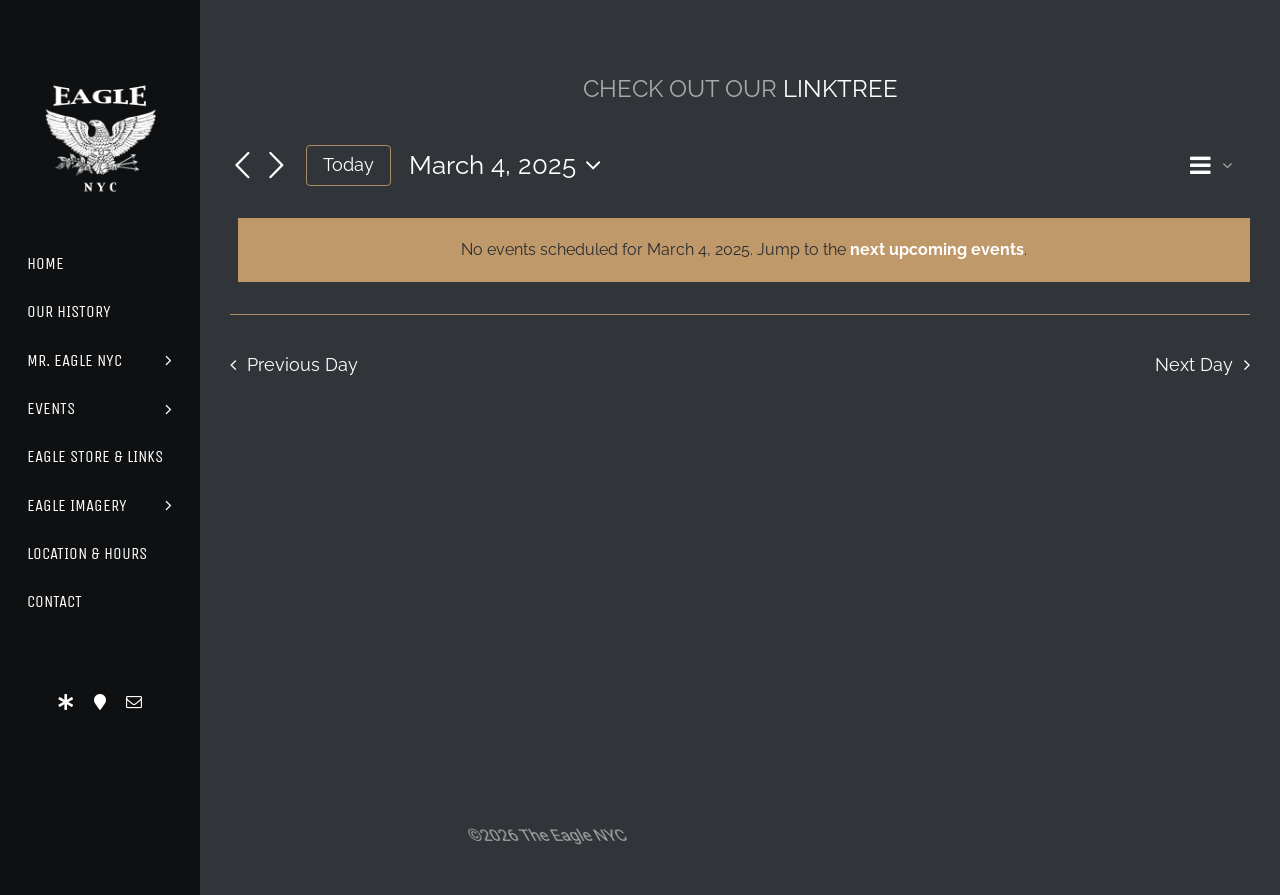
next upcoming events (937, 249)
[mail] (134, 702)
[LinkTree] (66, 702)
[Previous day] (242, 167)
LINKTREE (840, 88)
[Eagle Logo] (100, 67)
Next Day (1194, 364)
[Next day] (276, 167)
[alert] (744, 250)
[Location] (100, 702)
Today (348, 164)
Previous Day (302, 364)
